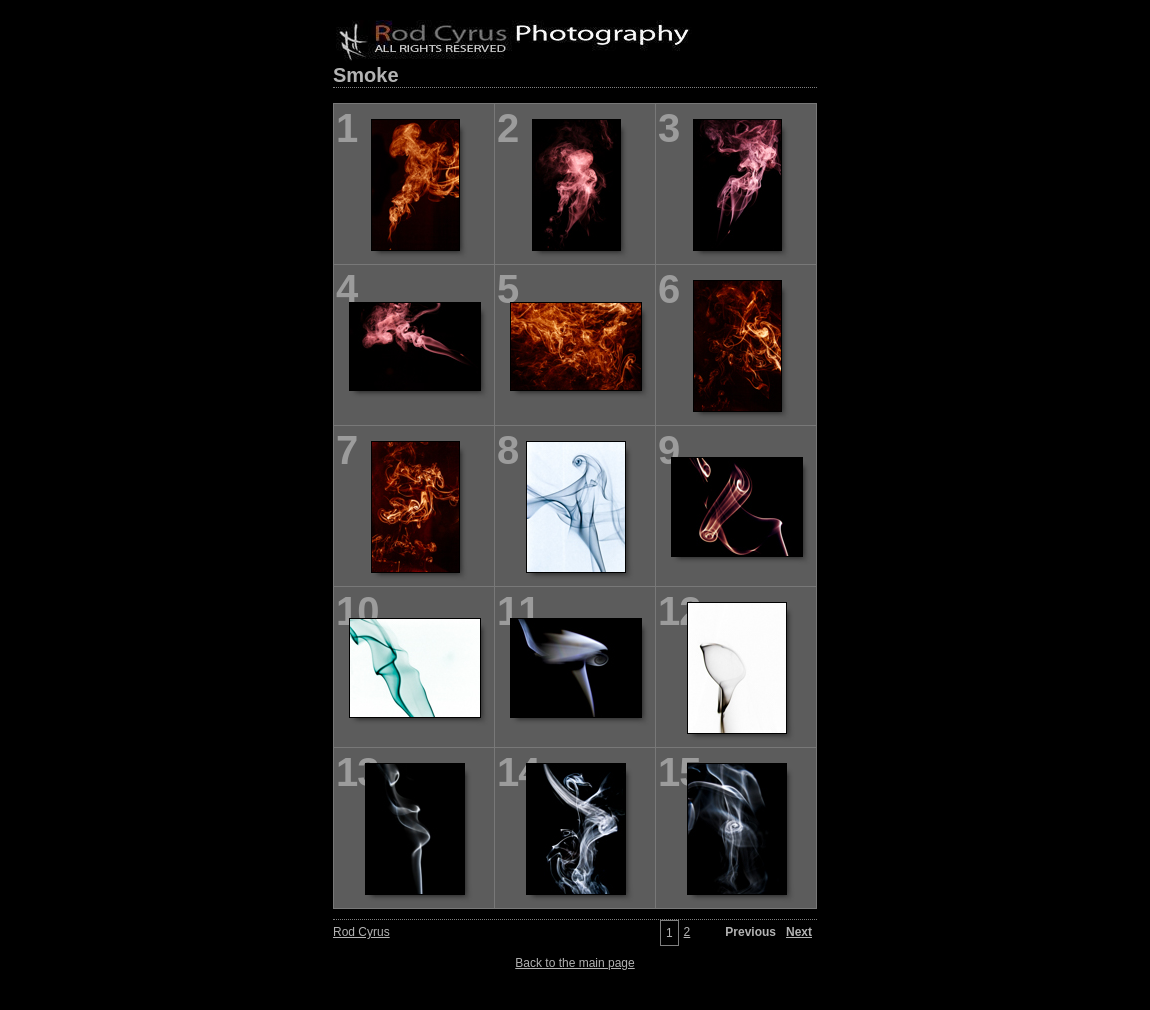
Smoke (366, 75)
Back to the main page (574, 963)
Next (799, 932)
